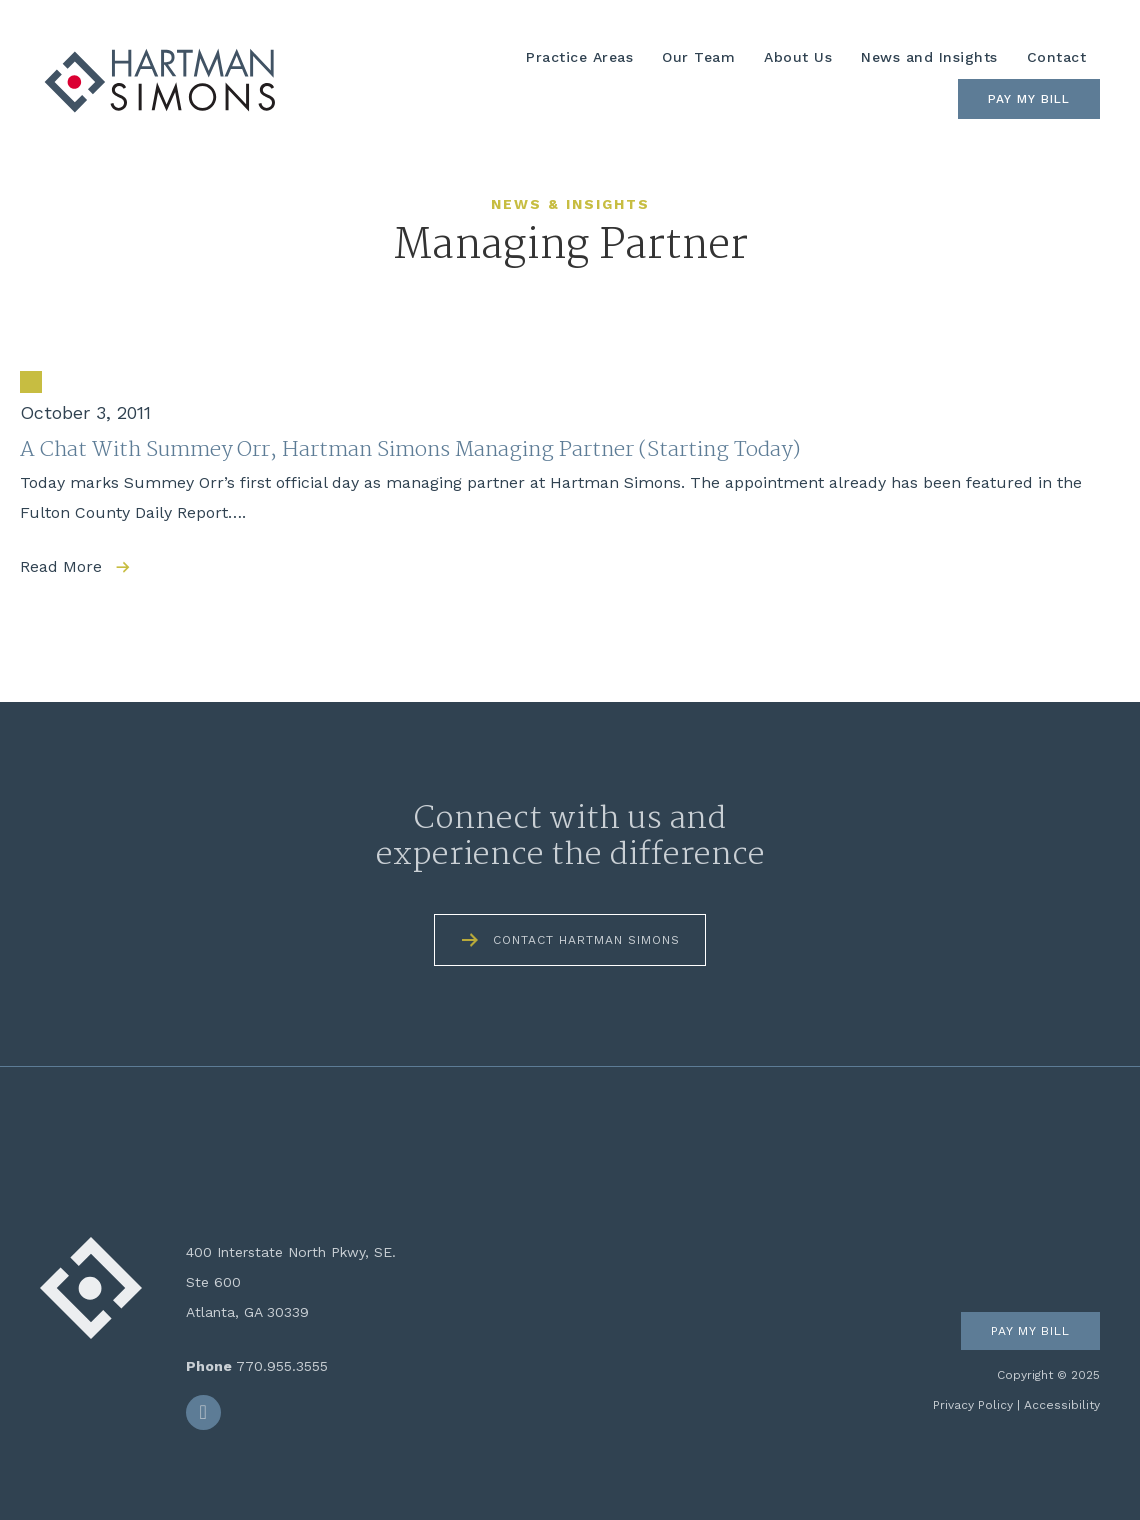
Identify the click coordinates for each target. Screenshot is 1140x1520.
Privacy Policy (973, 1405)
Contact (1057, 57)
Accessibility (1062, 1405)
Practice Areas (579, 57)
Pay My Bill (1029, 99)
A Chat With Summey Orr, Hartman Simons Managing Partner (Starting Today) (410, 450)
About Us (798, 57)
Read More (61, 566)
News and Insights (929, 57)
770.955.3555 (282, 1366)
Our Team (698, 57)
